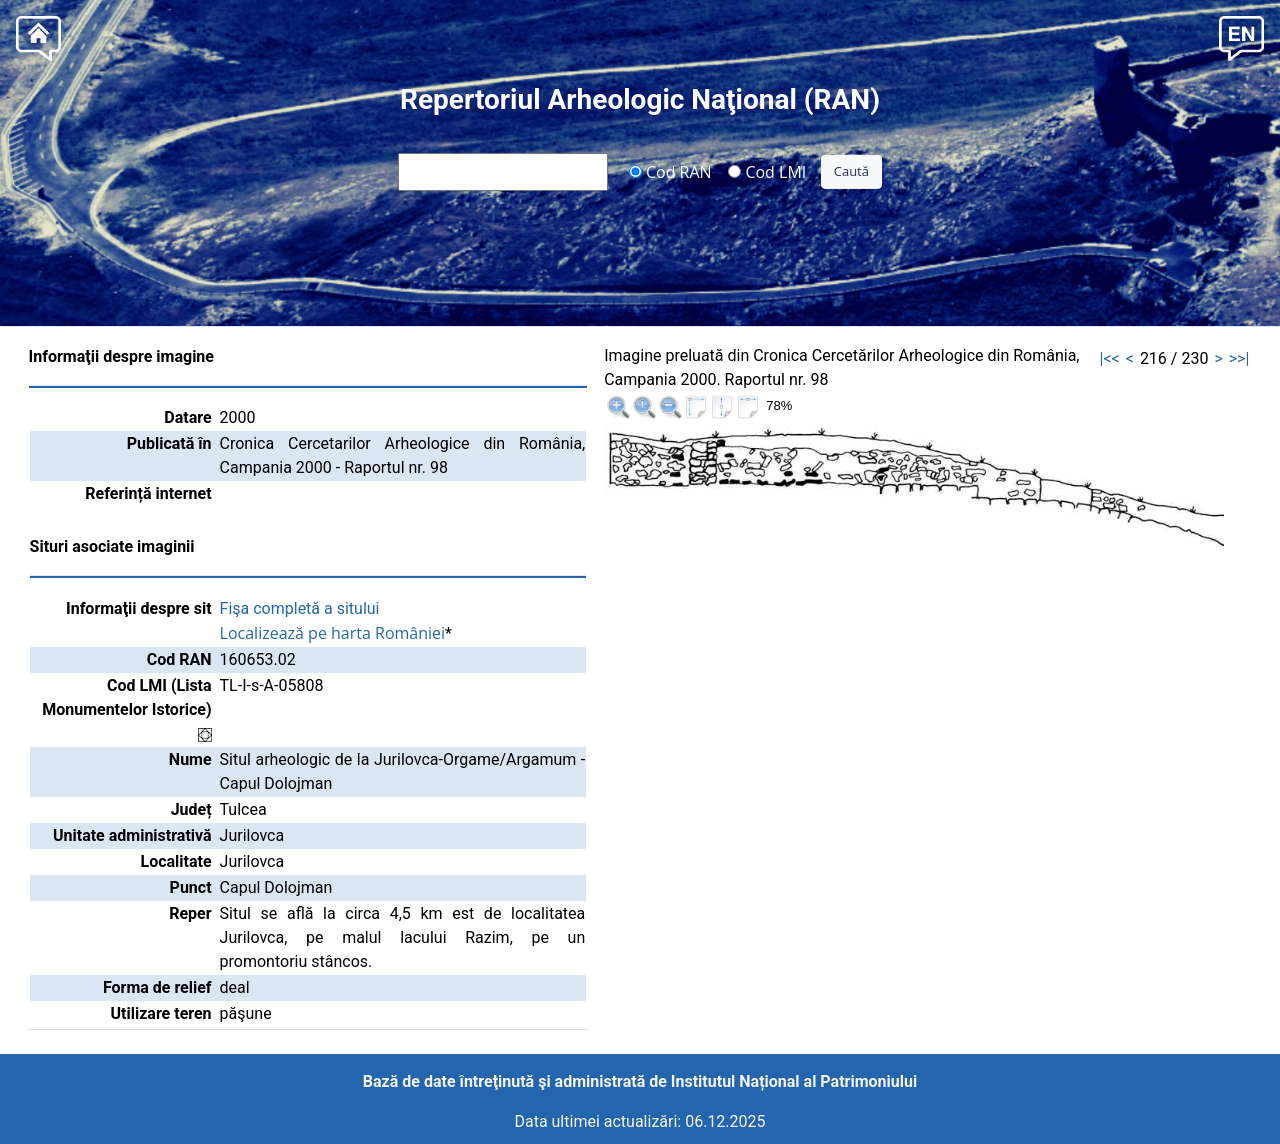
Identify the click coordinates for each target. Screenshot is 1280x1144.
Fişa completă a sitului (300, 608)
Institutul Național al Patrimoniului (794, 1081)
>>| (1239, 358)
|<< (1110, 358)
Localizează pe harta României (333, 633)
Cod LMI (767, 171)
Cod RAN (670, 171)
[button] (1241, 36)
